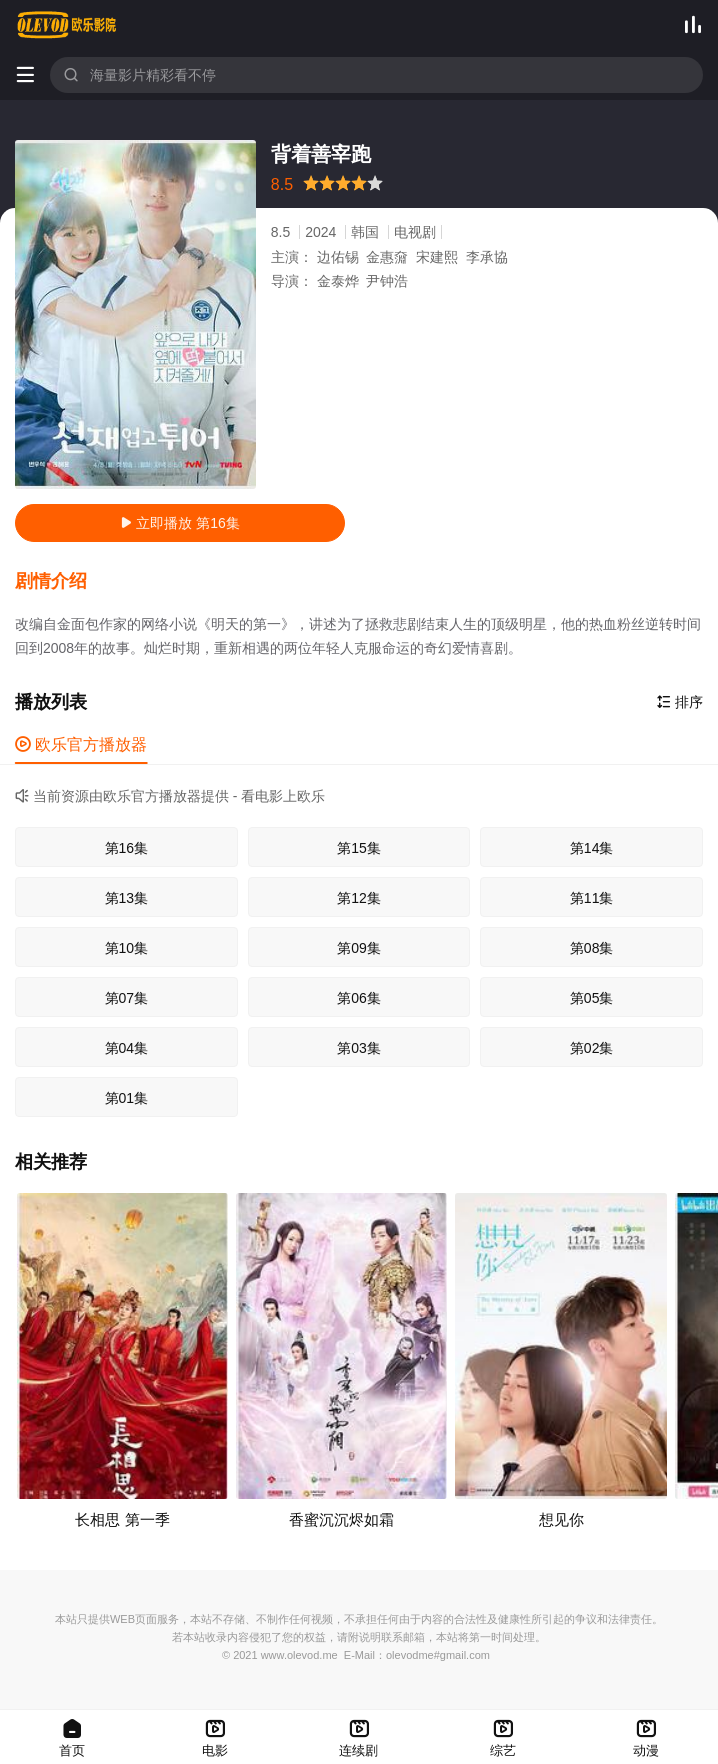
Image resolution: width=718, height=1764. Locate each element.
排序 (680, 702)
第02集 (592, 1048)
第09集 (359, 948)
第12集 (359, 898)
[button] (61, 582)
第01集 (127, 1098)
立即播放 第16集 (179, 523)
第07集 (127, 998)
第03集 (359, 1048)
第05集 (592, 998)
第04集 (127, 1048)
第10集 (127, 948)
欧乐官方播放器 (81, 744)
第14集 (592, 848)
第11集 (592, 898)
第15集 (359, 848)
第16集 (127, 848)
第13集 (127, 898)
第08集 (592, 948)
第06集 (359, 998)
